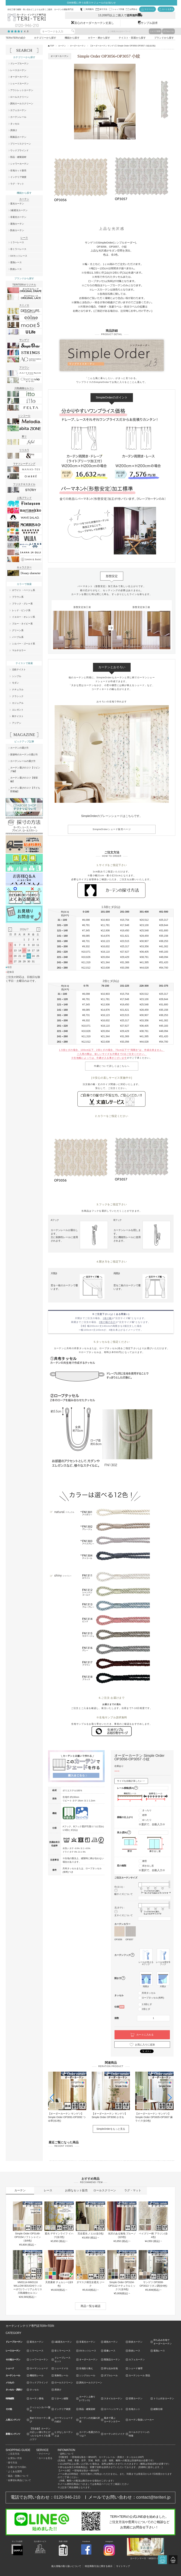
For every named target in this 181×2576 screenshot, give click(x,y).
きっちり (145, 1810)
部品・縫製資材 (18, 157)
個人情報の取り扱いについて (66, 2566)
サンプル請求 (149, 22)
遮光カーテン (17, 203)
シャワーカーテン (19, 163)
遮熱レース (16, 262)
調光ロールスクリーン (21, 103)
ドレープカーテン (19, 63)
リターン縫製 (61, 2398)
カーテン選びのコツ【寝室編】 (24, 779)
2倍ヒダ (144, 2009)
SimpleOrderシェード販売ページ (112, 829)
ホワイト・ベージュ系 (23, 590)
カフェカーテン (18, 110)
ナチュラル (18, 689)
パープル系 (18, 637)
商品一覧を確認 (90, 2306)
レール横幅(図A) (127, 1788)
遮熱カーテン (17, 223)
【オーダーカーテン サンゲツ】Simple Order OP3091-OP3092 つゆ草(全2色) (67, 2117)
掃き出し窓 (146, 1866)
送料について (67, 2453)
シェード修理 (135, 2368)
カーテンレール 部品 (139, 2375)
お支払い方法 (15, 2458)
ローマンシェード (39, 2368)
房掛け (13, 130)
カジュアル (18, 703)
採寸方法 (12, 2462)
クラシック (18, 696)
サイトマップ (123, 2566)
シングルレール (87, 2375)
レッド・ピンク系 (21, 610)
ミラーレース (17, 242)
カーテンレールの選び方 (23, 761)
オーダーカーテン (78, 46)
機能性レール (36, 2375)
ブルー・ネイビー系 (22, 623)
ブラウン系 (18, 597)
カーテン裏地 (36, 2398)
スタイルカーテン (113, 2398)
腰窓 (143, 1861)
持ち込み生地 (111, 2368)
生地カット (134, 2409)
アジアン (16, 723)
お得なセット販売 (76, 2190)
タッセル (14, 123)
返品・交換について (18, 2476)
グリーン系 (18, 630)
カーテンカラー (122, 1924)
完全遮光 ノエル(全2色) (91, 2233)
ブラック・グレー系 (22, 603)
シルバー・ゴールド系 (23, 643)
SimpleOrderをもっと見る (111, 2128)
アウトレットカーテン (21, 90)
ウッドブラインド (19, 150)
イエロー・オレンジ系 (23, 617)
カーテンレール (18, 117)
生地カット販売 (18, 170)
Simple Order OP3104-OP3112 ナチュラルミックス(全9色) (121, 2286)
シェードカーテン (19, 83)
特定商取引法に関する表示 (98, 2566)
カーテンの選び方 (19, 747)
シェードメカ (61, 2368)
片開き (163, 1980)
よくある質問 (15, 2471)
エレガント (18, 709)
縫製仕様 (158, 2409)
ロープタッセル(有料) (151, 1998)
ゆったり (145, 1820)
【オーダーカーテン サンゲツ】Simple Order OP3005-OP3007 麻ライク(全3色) (154, 2117)
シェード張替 (155, 31)
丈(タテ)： (119, 1907)
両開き (146, 1980)
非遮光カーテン (18, 217)
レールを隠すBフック (163, 1957)
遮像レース (109, 2350)
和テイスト (18, 716)
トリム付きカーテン (163, 2398)
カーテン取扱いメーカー (141, 2419)
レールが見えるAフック (146, 1957)
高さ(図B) (123, 1832)
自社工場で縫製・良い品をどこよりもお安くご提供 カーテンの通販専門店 (40, 9)
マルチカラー (19, 650)
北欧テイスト (19, 669)
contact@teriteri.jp (153, 2497)
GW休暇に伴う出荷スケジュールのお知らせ (91, 2)
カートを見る (45, 2458)
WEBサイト (154, 2558)
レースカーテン (18, 70)
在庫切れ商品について (19, 2480)
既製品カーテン (18, 137)
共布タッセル (147, 1993)
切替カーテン (135, 2398)
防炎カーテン (17, 230)
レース (48, 2190)
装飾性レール (61, 2375)
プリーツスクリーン (20, 143)
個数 (116, 2018)
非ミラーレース (18, 249)
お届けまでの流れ (17, 2467)
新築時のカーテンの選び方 (24, 754)
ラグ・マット (17, 183)
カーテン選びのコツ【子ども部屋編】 (25, 789)
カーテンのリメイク (114, 2434)
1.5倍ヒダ (145, 2004)
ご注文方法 (13, 2453)
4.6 (26, 31)
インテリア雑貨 (18, 177)
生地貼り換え (86, 2368)
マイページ (44, 2453)
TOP (52, 46)
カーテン (62, 46)
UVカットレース (18, 255)
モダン (15, 682)
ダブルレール (168, 31)
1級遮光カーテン (19, 210)
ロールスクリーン (19, 97)
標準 (143, 1815)
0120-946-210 (67, 2497)
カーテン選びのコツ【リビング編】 (25, 769)
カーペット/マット (113, 2409)
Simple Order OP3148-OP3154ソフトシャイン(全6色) (27, 2237)
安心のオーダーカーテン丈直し (94, 22)
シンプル (16, 676)
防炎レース (16, 269)
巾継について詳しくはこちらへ (111, 1066)
